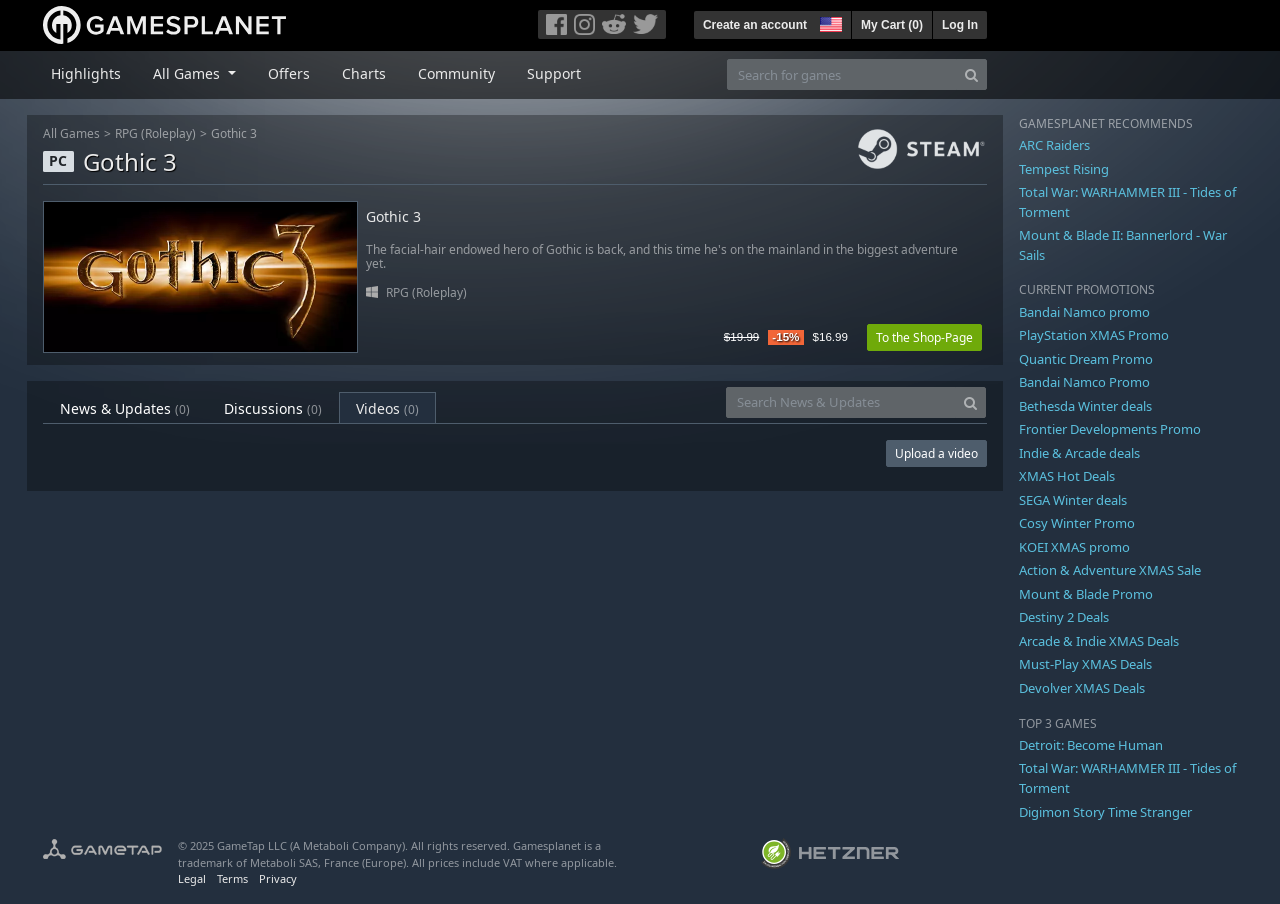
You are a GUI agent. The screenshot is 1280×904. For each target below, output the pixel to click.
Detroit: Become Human (1091, 745)
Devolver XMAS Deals (1082, 688)
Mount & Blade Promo (1086, 594)
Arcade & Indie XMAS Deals (1099, 641)
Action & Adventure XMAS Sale (1110, 570)
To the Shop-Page (924, 337)
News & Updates (125, 408)
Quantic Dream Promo (1086, 359)
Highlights (86, 73)
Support (554, 73)
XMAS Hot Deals (1067, 476)
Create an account (755, 25)
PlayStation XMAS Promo (1094, 335)
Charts (364, 73)
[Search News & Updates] (841, 402)
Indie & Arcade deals (1079, 453)
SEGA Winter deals (1073, 500)
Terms (232, 878)
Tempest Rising (1064, 169)
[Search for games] (842, 74)
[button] (829, 22)
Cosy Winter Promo (1077, 523)
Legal (192, 878)
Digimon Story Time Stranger (1105, 812)
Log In (960, 25)
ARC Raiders (1054, 145)
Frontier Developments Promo (1110, 429)
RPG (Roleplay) (155, 133)
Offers (289, 73)
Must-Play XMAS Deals (1085, 664)
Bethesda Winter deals (1085, 406)
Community (456, 73)
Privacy (278, 878)
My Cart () (892, 25)
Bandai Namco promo (1084, 312)
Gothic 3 (234, 133)
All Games (71, 133)
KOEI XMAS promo (1074, 547)
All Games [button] (188, 73)
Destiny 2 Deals (1064, 617)
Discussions (273, 408)
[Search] (971, 74)
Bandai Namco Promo (1084, 382)
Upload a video (936, 453)
